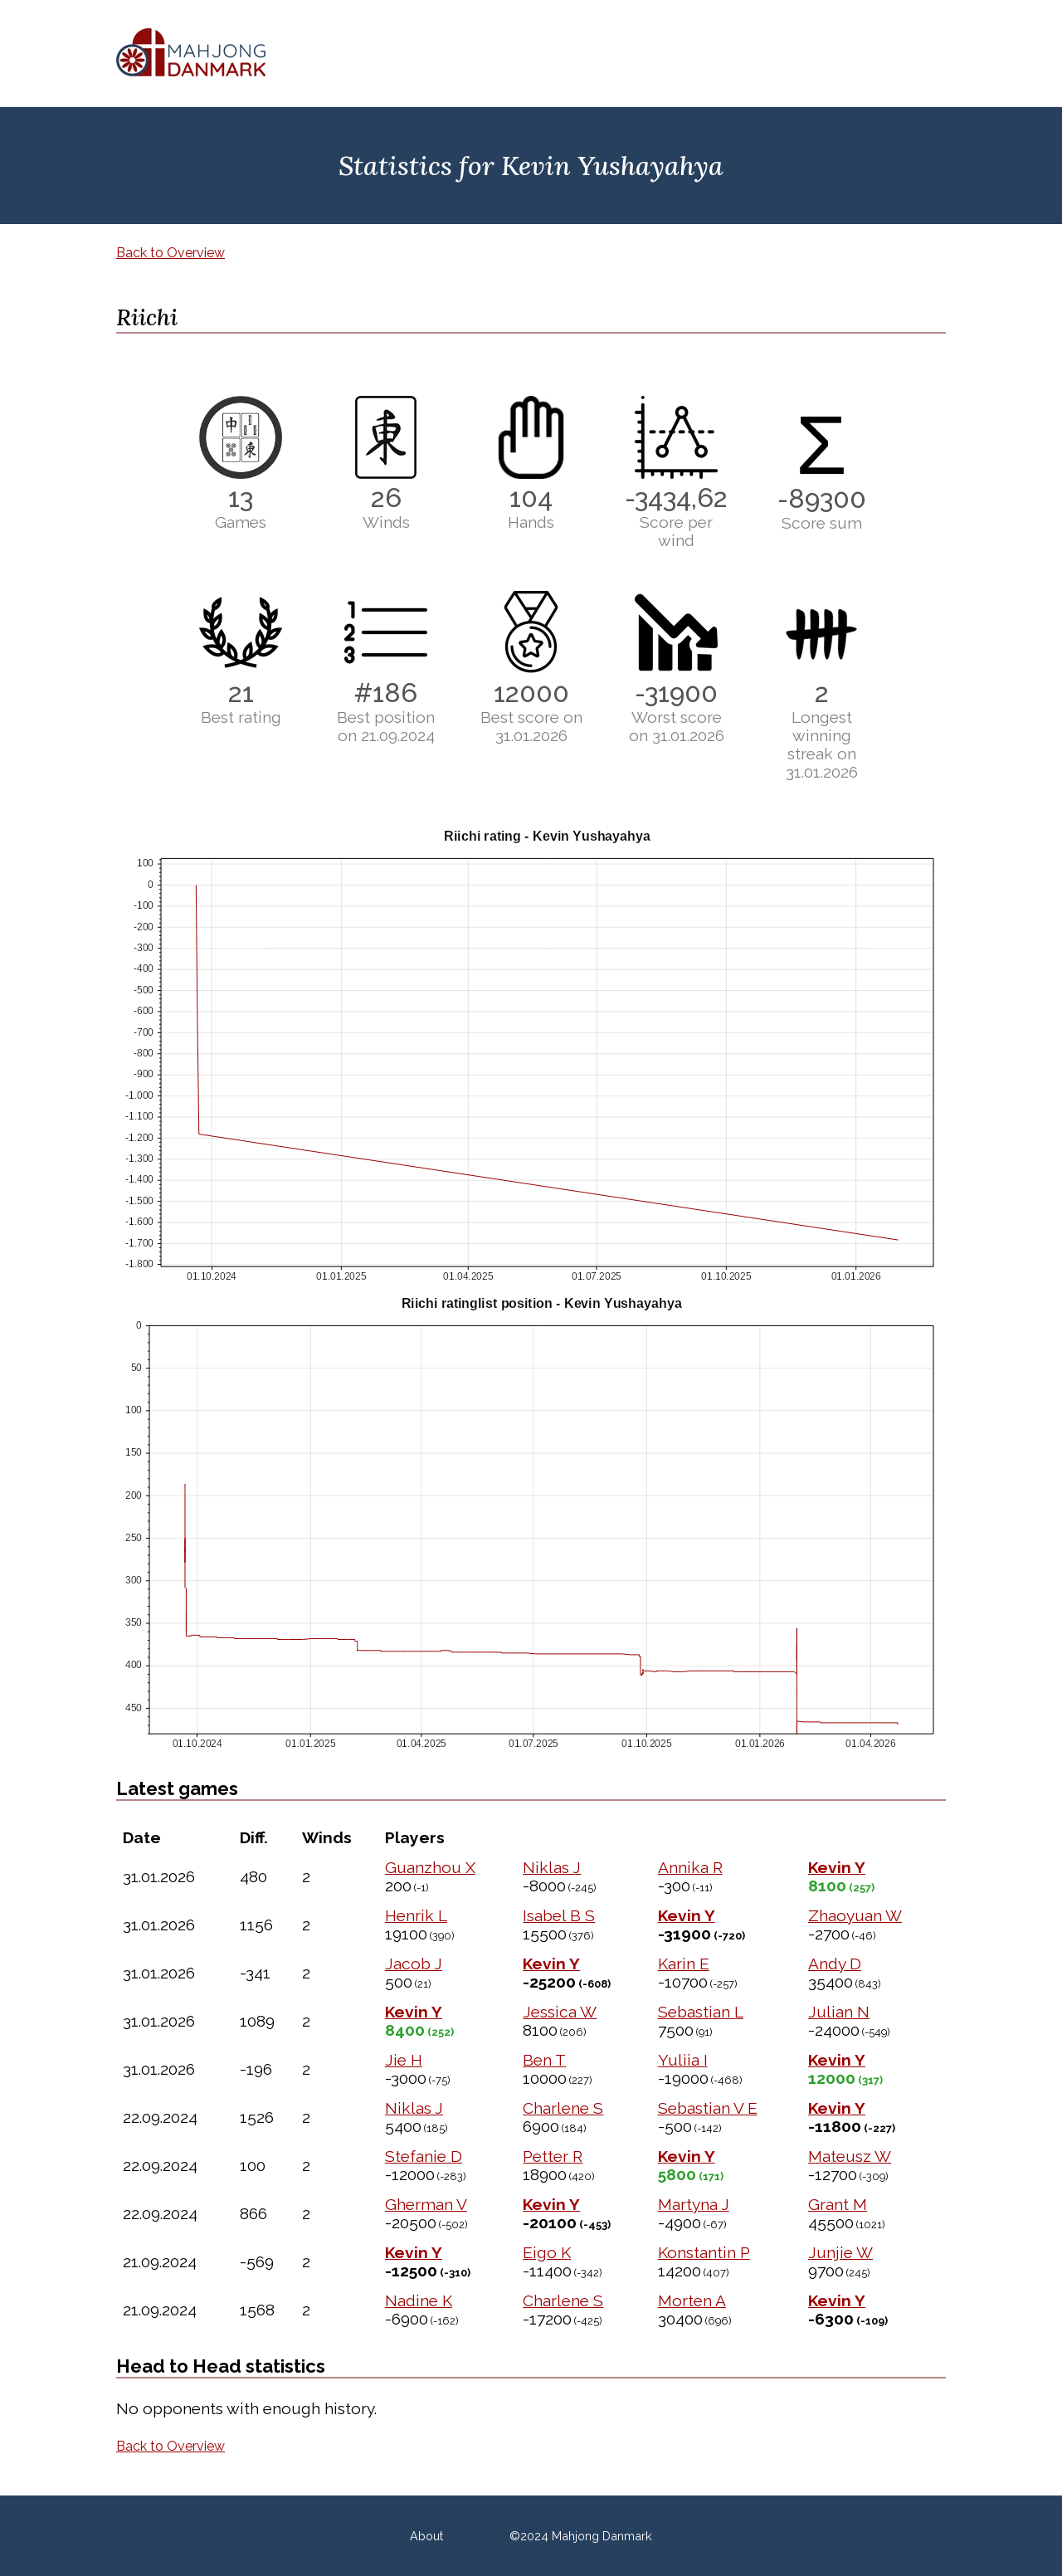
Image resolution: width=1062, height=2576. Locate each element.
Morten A (692, 2300)
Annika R (690, 1867)
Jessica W (560, 2012)
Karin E (683, 1963)
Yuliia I (683, 2060)
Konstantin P (704, 2252)
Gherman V (426, 2204)
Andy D (834, 1963)
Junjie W (840, 2252)
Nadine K (418, 2300)
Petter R (552, 2156)
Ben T (544, 2060)
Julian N (839, 2012)
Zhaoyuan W (855, 1915)
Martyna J (693, 2204)
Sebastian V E (708, 2108)
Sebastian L (700, 2012)
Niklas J (552, 1867)
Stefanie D (423, 2156)
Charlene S (563, 2108)
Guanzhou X (430, 1867)
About (426, 2536)
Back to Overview (170, 253)
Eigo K (547, 2252)
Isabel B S (559, 1915)
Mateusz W (849, 2156)
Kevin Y (836, 1867)
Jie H (403, 2060)
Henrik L (416, 1915)
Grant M (837, 2204)
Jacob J (413, 1963)
